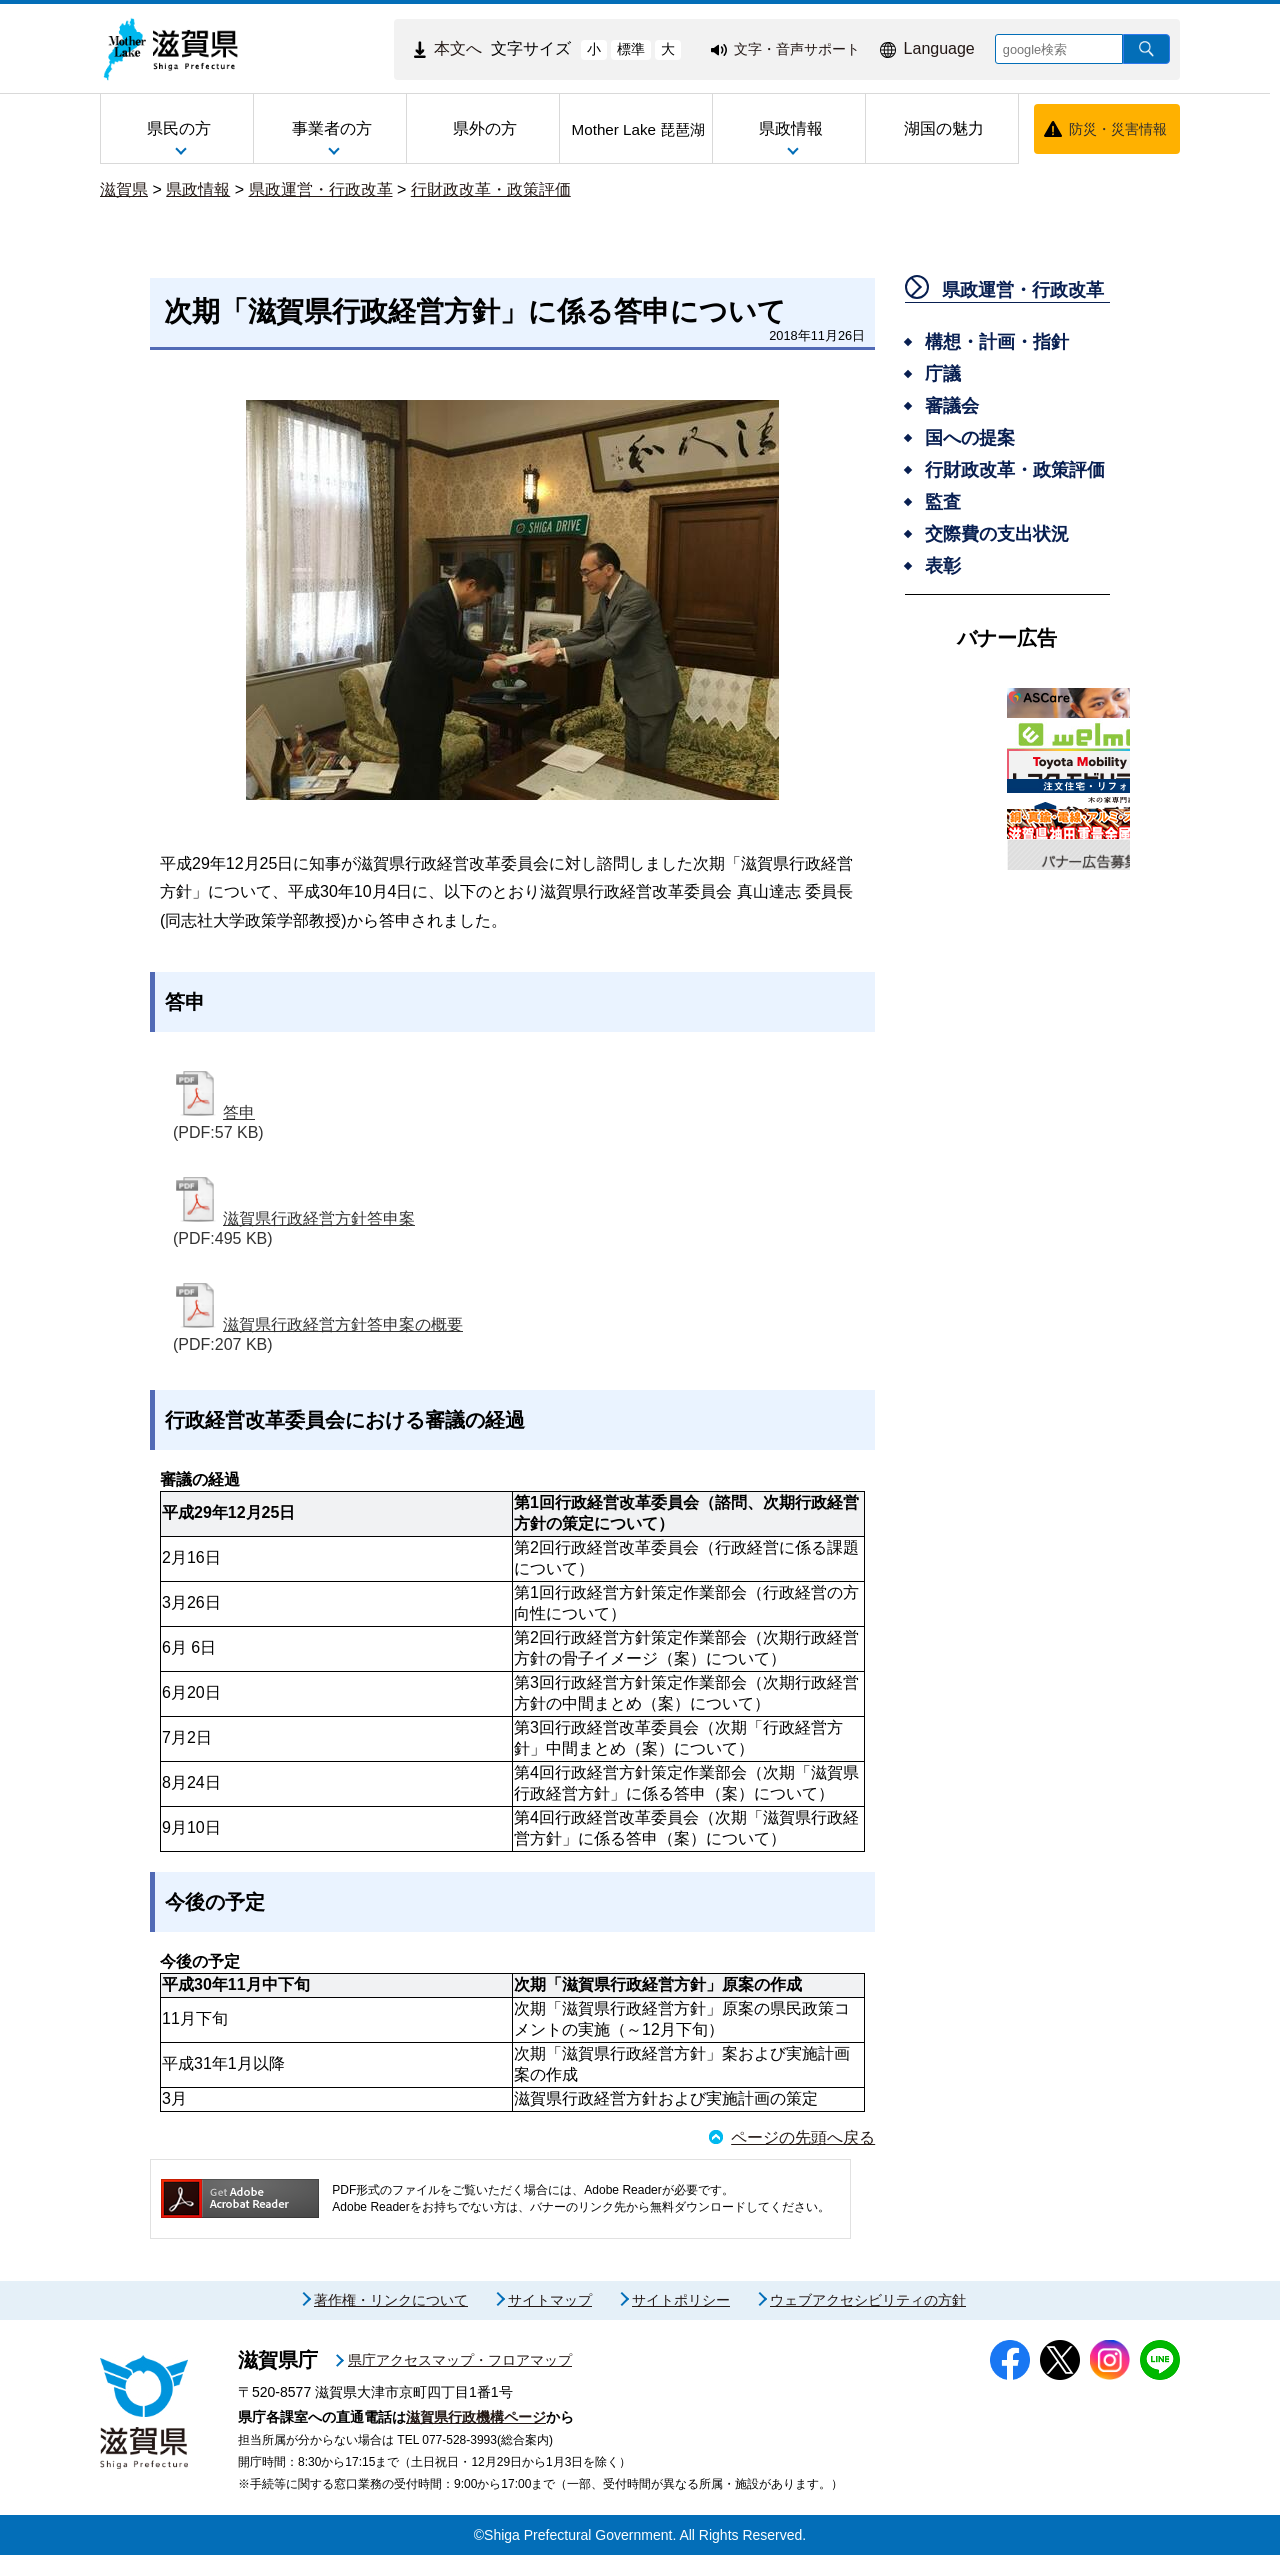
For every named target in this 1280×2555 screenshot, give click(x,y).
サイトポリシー (681, 2300)
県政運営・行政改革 (321, 189)
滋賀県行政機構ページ (476, 2417)
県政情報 (198, 189)
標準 (631, 49)
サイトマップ (550, 2300)
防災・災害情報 (1118, 129)
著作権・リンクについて (391, 2300)
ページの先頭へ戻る (803, 2137)
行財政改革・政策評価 (491, 189)
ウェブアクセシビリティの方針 (868, 2300)
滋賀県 (124, 189)
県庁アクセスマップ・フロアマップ (460, 2360)
